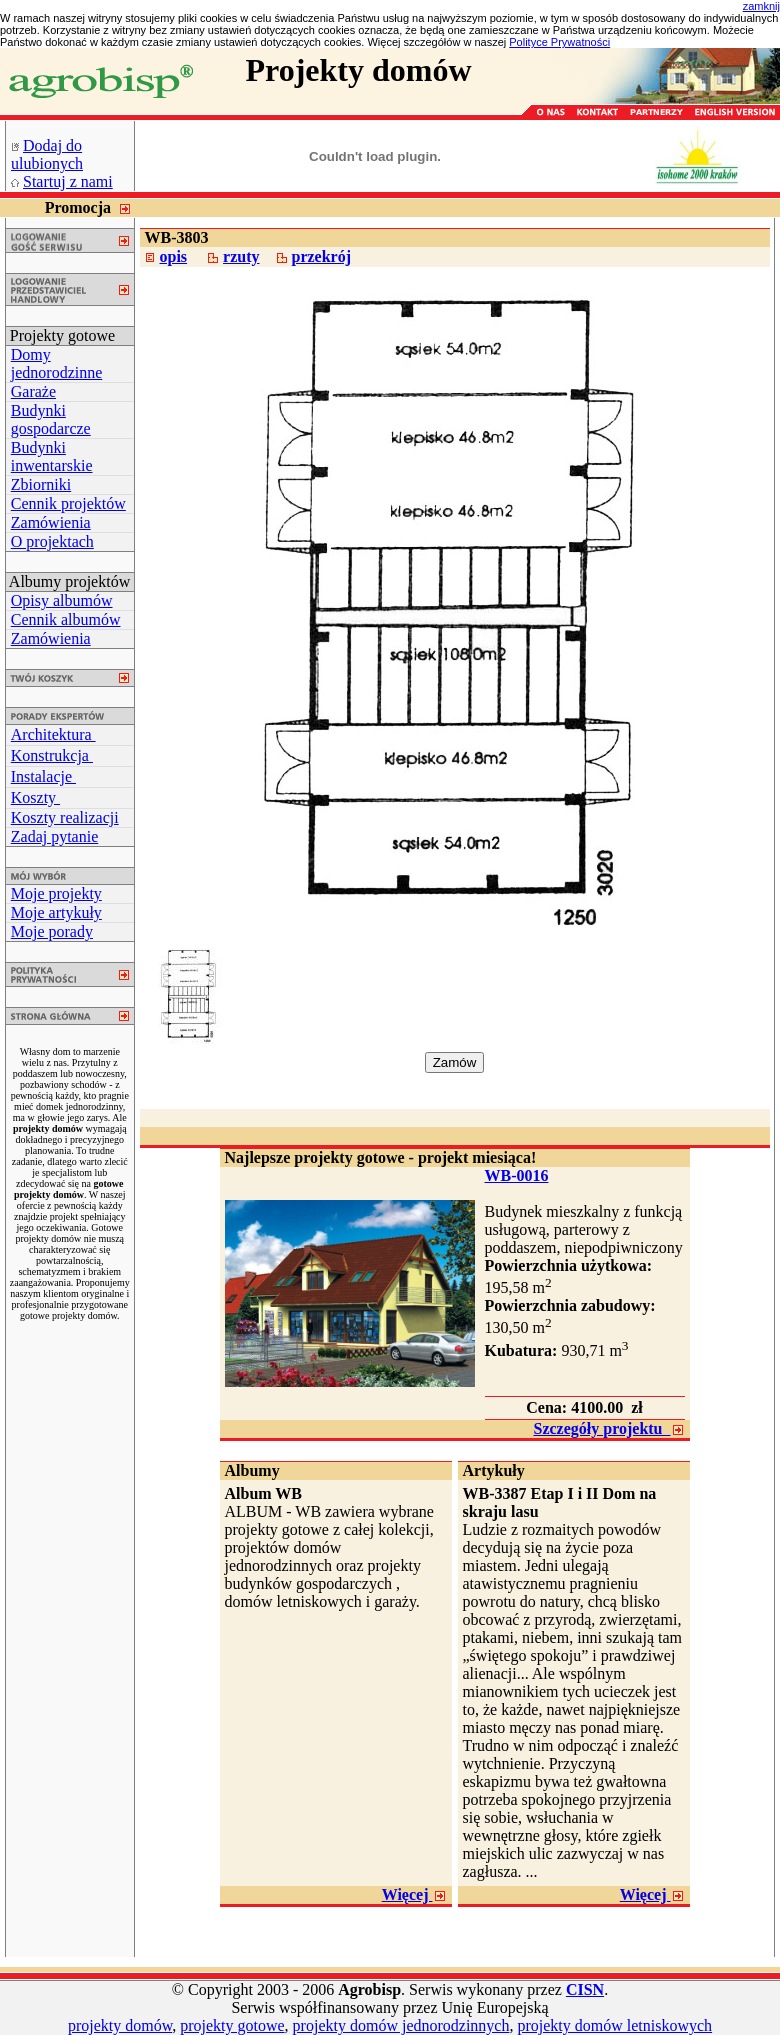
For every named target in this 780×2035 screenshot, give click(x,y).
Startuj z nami (68, 181)
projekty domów (120, 2025)
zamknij (761, 6)
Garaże (33, 391)
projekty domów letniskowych (614, 2025)
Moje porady (52, 931)
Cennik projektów (68, 503)
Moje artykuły (56, 912)
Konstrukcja (52, 755)
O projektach (52, 541)
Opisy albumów (62, 600)
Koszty (35, 797)
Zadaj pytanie (55, 836)
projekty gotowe (232, 2025)
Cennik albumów (66, 619)
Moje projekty (56, 893)
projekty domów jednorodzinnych (401, 2025)
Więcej (414, 1894)
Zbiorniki (41, 484)
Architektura (53, 734)
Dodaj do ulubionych (47, 154)
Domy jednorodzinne (57, 363)
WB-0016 (517, 1175)
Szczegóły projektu (608, 1428)
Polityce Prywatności (559, 42)
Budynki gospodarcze (51, 419)
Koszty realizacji (65, 817)
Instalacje (43, 776)
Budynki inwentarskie (52, 456)
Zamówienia (51, 522)
